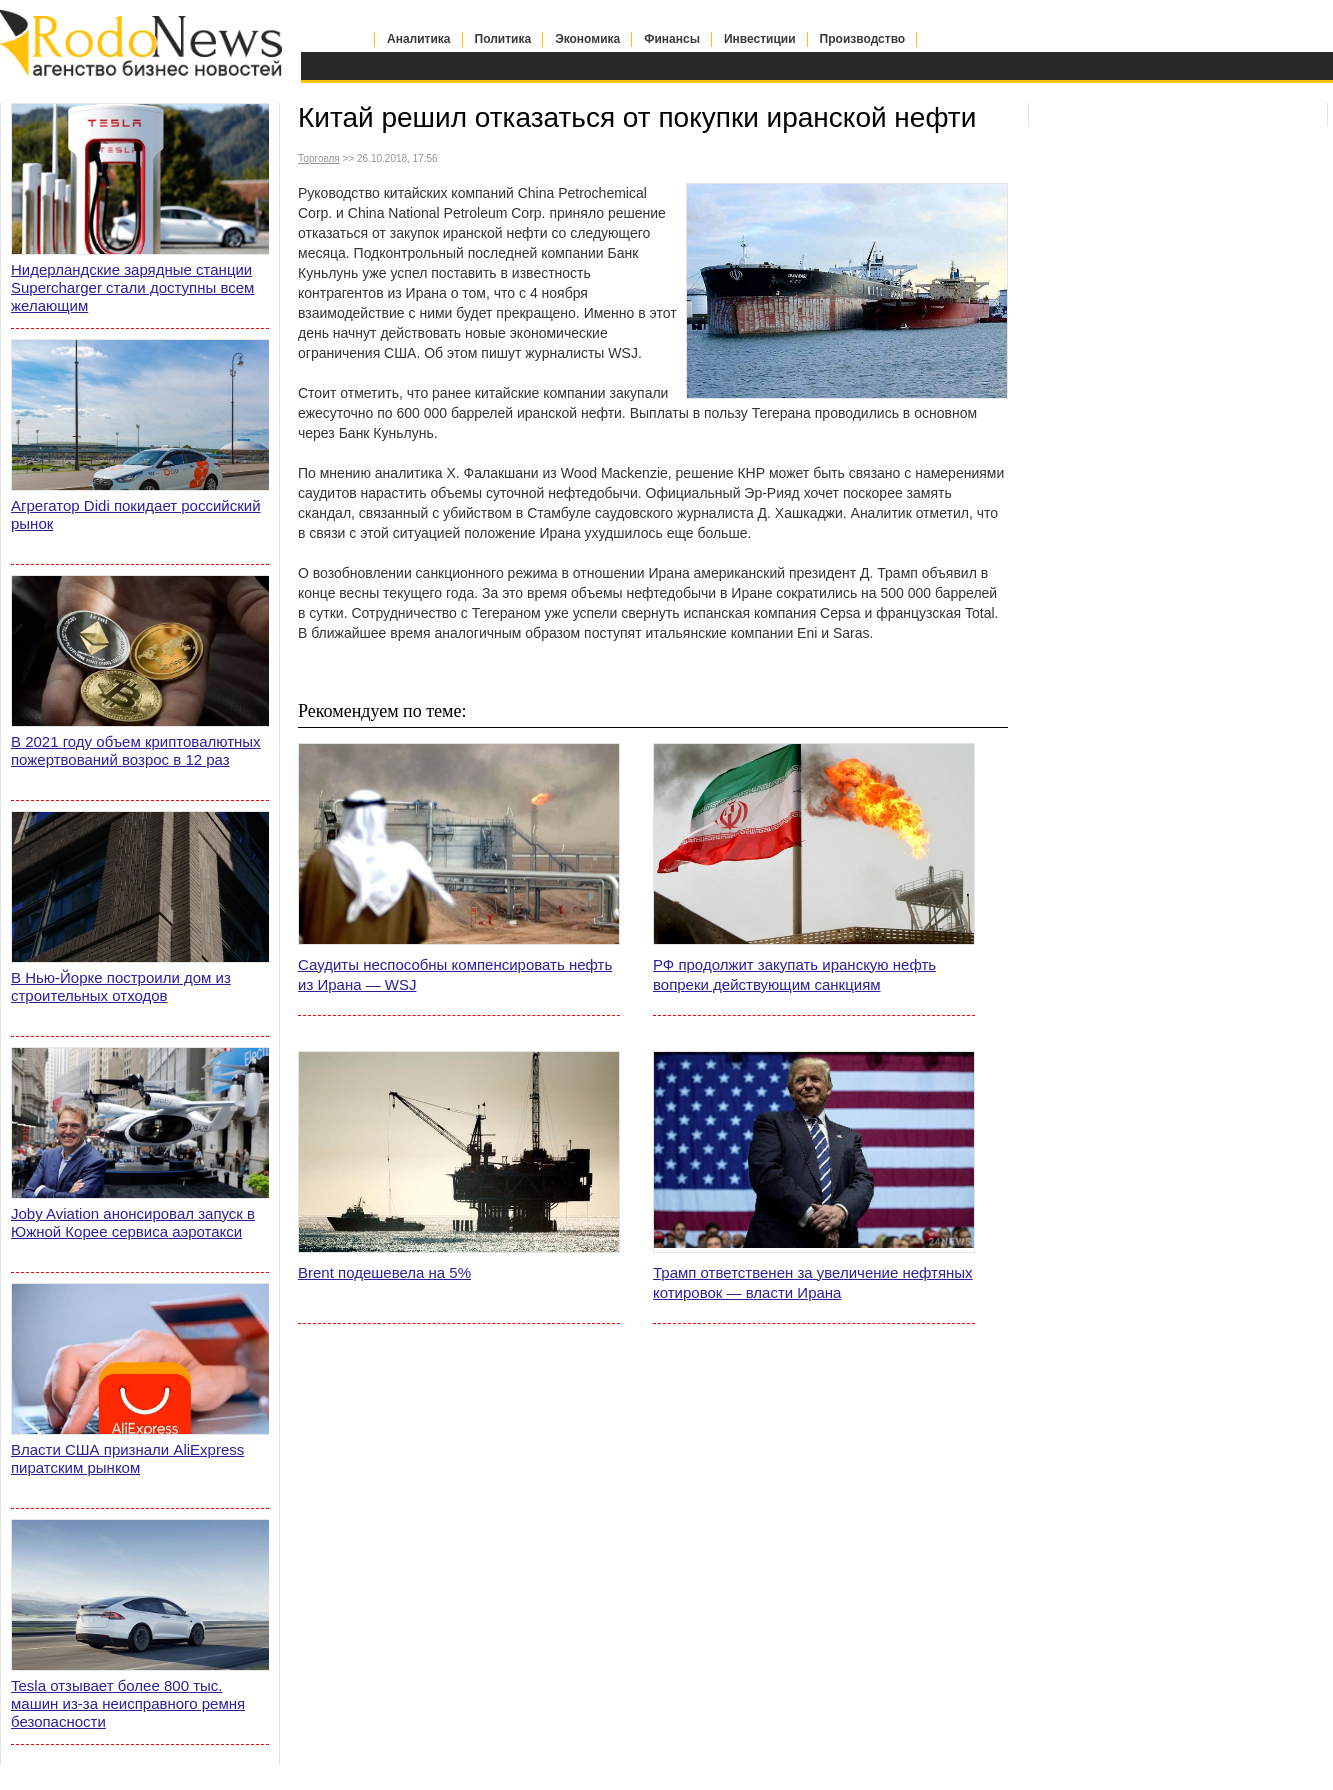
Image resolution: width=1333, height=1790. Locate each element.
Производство (863, 39)
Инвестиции (760, 39)
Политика (503, 39)
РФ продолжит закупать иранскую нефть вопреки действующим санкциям (794, 974)
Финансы (672, 39)
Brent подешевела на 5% (384, 1272)
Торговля (319, 158)
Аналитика (419, 39)
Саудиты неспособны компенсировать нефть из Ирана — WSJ (455, 974)
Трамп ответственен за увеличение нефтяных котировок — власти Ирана (813, 1282)
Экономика (587, 39)
